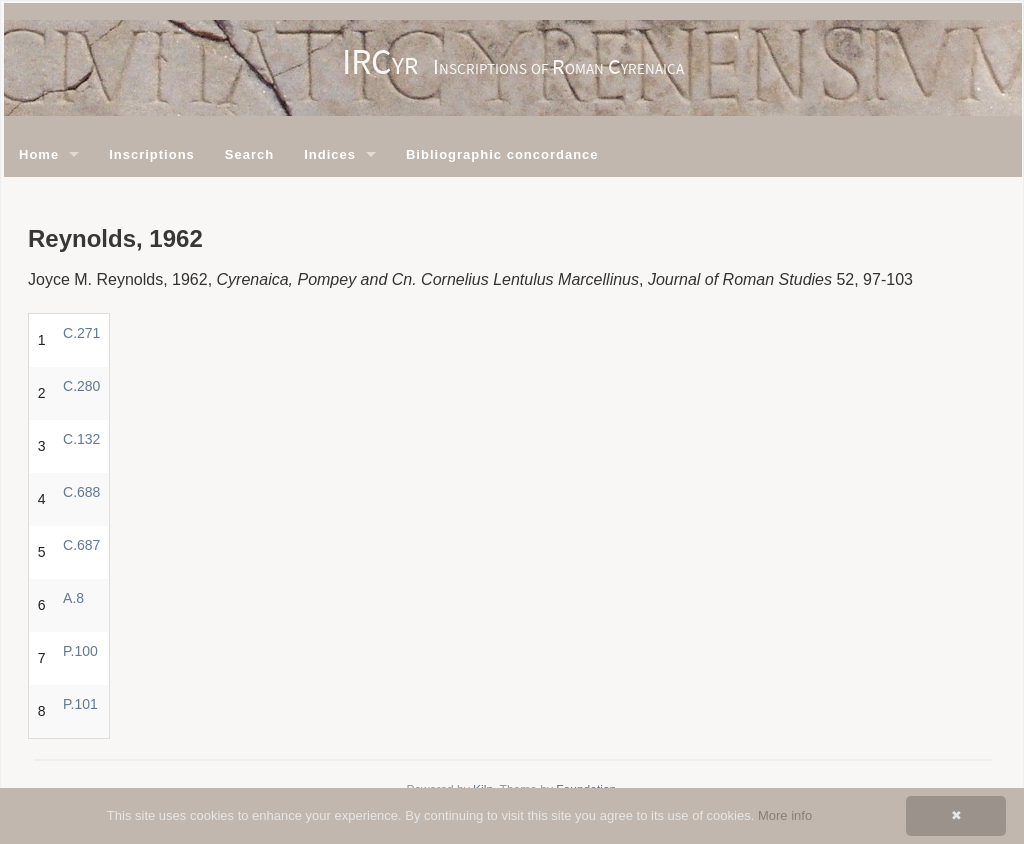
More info (785, 815)
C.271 (81, 333)
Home (39, 154)
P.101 (80, 704)
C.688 (81, 492)
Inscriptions (152, 154)
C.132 (81, 439)
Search (249, 154)
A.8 (73, 598)
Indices (330, 154)
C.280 (81, 386)
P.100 (80, 651)
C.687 (81, 545)
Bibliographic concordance (502, 154)
